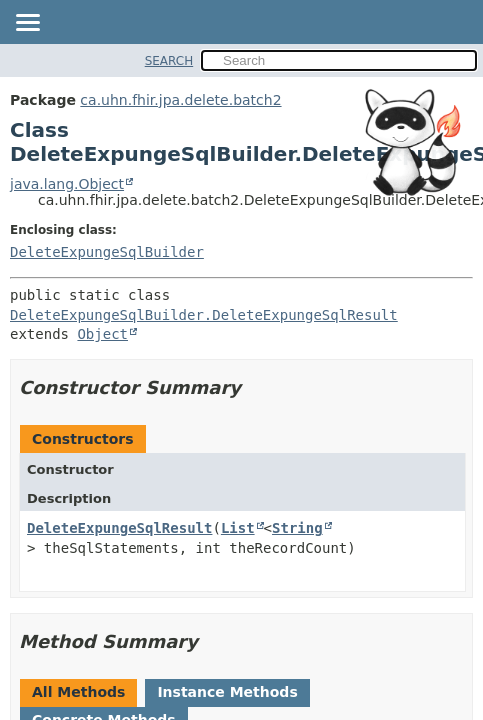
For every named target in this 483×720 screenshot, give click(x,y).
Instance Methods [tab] (227, 692)
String (297, 528)
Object (102, 334)
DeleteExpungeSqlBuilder (107, 252)
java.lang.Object (67, 184)
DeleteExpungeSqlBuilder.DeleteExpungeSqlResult (204, 315)
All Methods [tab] (78, 692)
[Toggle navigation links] (27, 24)
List (238, 528)
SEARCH (169, 61)
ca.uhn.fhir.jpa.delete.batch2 (180, 100)
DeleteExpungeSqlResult (119, 528)
